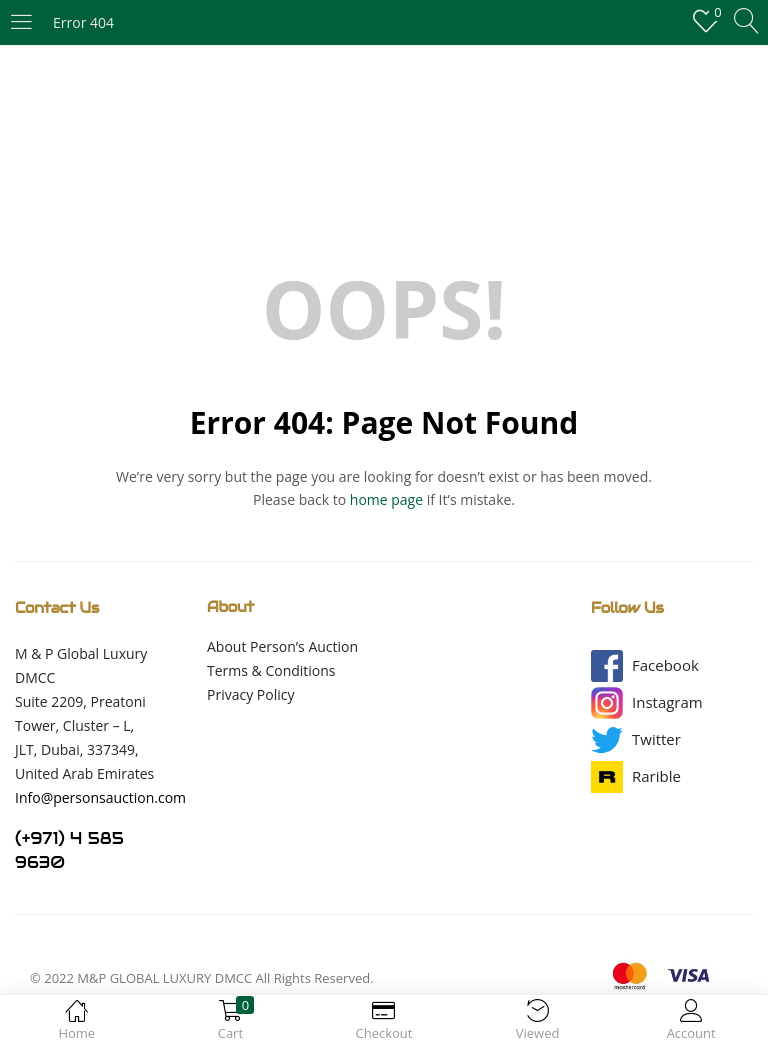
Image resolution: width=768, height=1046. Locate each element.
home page (386, 499)
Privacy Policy (250, 694)
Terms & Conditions (271, 670)
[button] (665, 665)
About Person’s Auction (282, 646)
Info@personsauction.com (100, 797)
